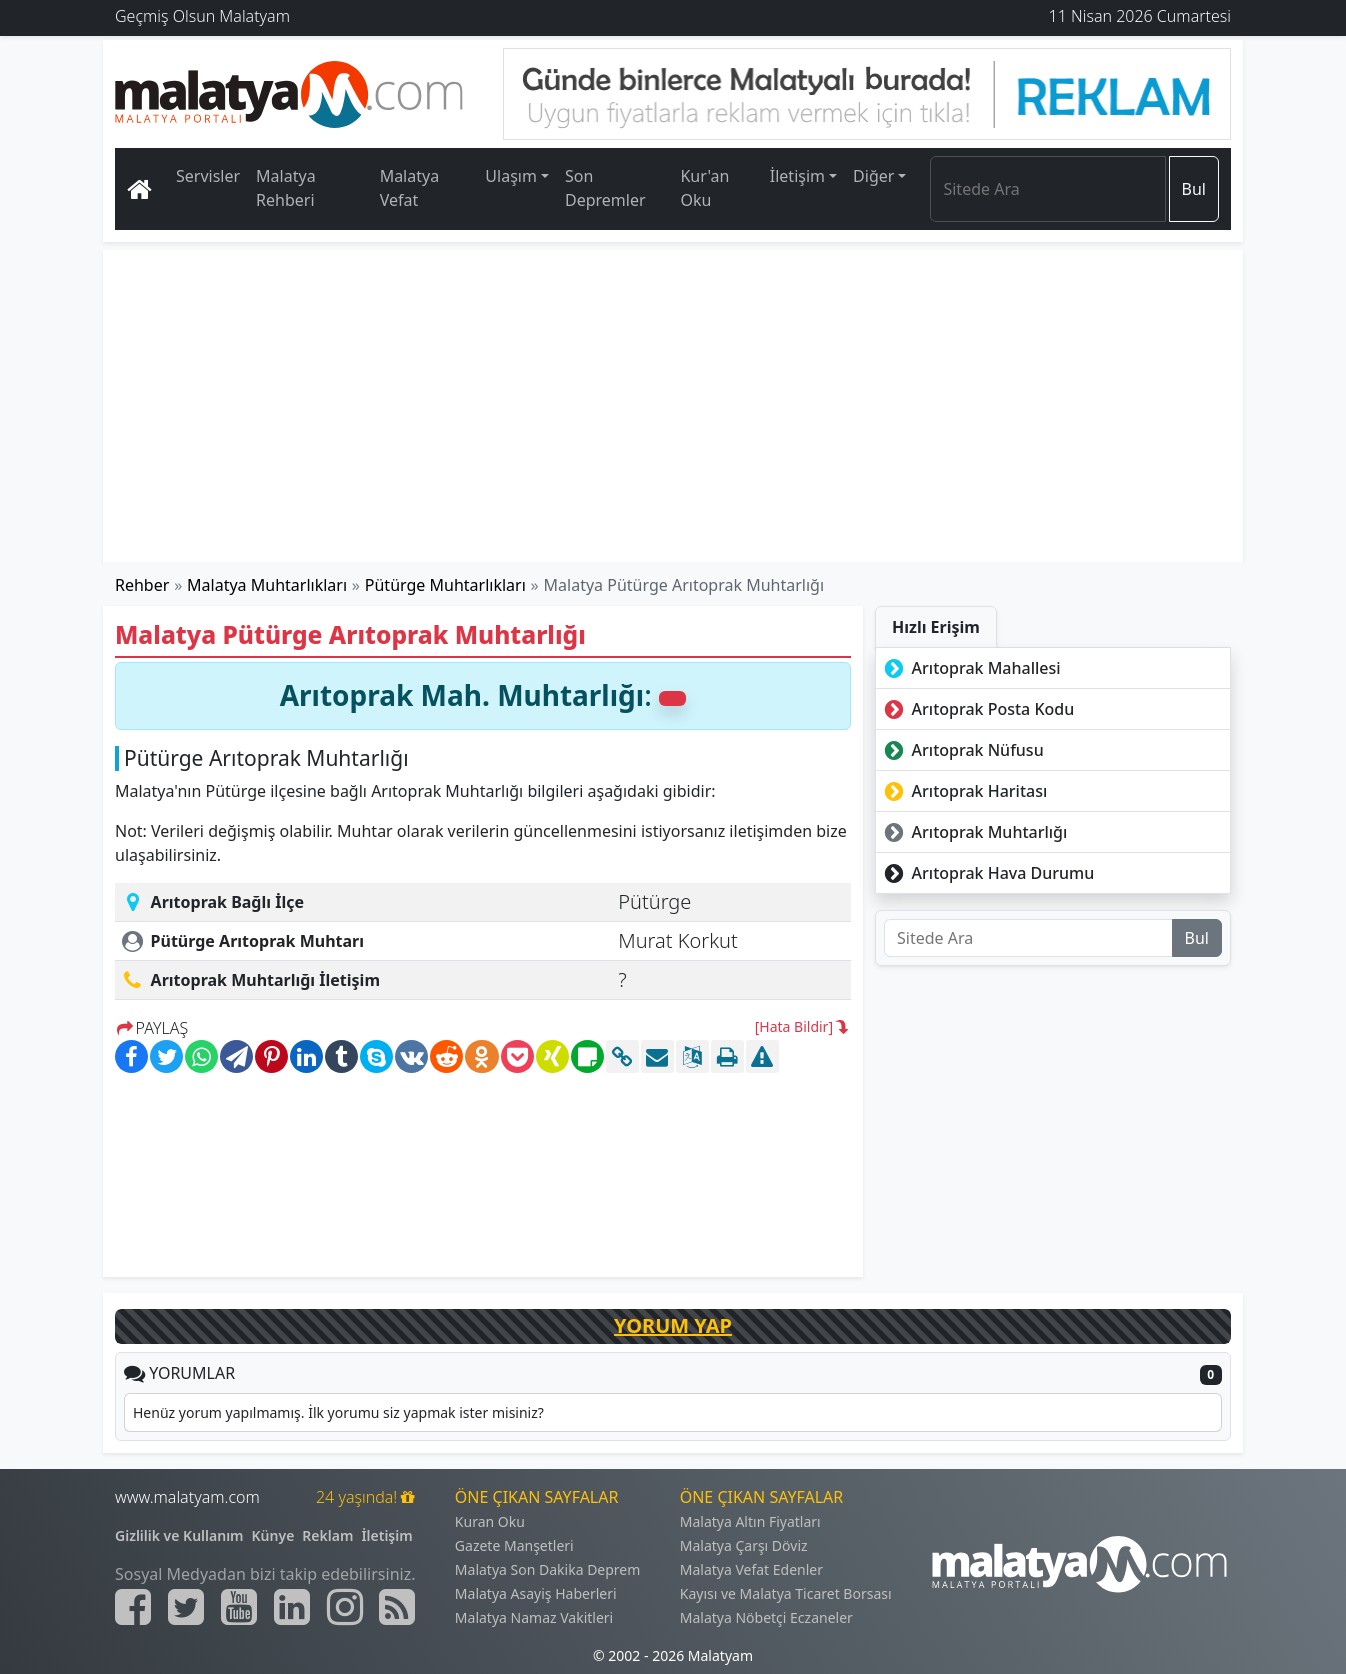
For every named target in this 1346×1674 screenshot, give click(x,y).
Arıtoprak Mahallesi (970, 668)
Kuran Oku (490, 1521)
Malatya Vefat (410, 188)
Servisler (208, 176)
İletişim (386, 1535)
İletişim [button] (797, 176)
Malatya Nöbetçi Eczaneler (766, 1617)
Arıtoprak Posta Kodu (977, 709)
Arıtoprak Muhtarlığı (973, 832)
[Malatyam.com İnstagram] (345, 1607)
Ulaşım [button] (511, 176)
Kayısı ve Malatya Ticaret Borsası (786, 1593)
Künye (273, 1535)
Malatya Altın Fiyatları (750, 1521)
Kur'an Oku (704, 188)
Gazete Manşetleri (514, 1545)
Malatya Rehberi (286, 188)
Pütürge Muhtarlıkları (445, 585)
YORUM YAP (673, 1325)
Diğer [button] (873, 176)
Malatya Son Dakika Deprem (548, 1569)
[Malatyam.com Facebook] (133, 1607)
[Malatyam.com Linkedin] (292, 1607)
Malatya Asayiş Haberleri (536, 1593)
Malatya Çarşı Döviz (744, 1545)
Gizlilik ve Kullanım (179, 1535)
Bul (1194, 189)
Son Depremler (605, 188)
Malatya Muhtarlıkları (267, 585)
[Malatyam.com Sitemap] (397, 1607)
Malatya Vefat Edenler (751, 1569)
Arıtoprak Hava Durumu (987, 873)
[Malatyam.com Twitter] (186, 1607)
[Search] (1047, 189)
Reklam (327, 1535)
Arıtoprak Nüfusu (962, 750)
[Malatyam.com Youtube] (239, 1607)
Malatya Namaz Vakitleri (534, 1617)
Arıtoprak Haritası (963, 791)
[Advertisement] (674, 406)
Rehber (142, 585)
